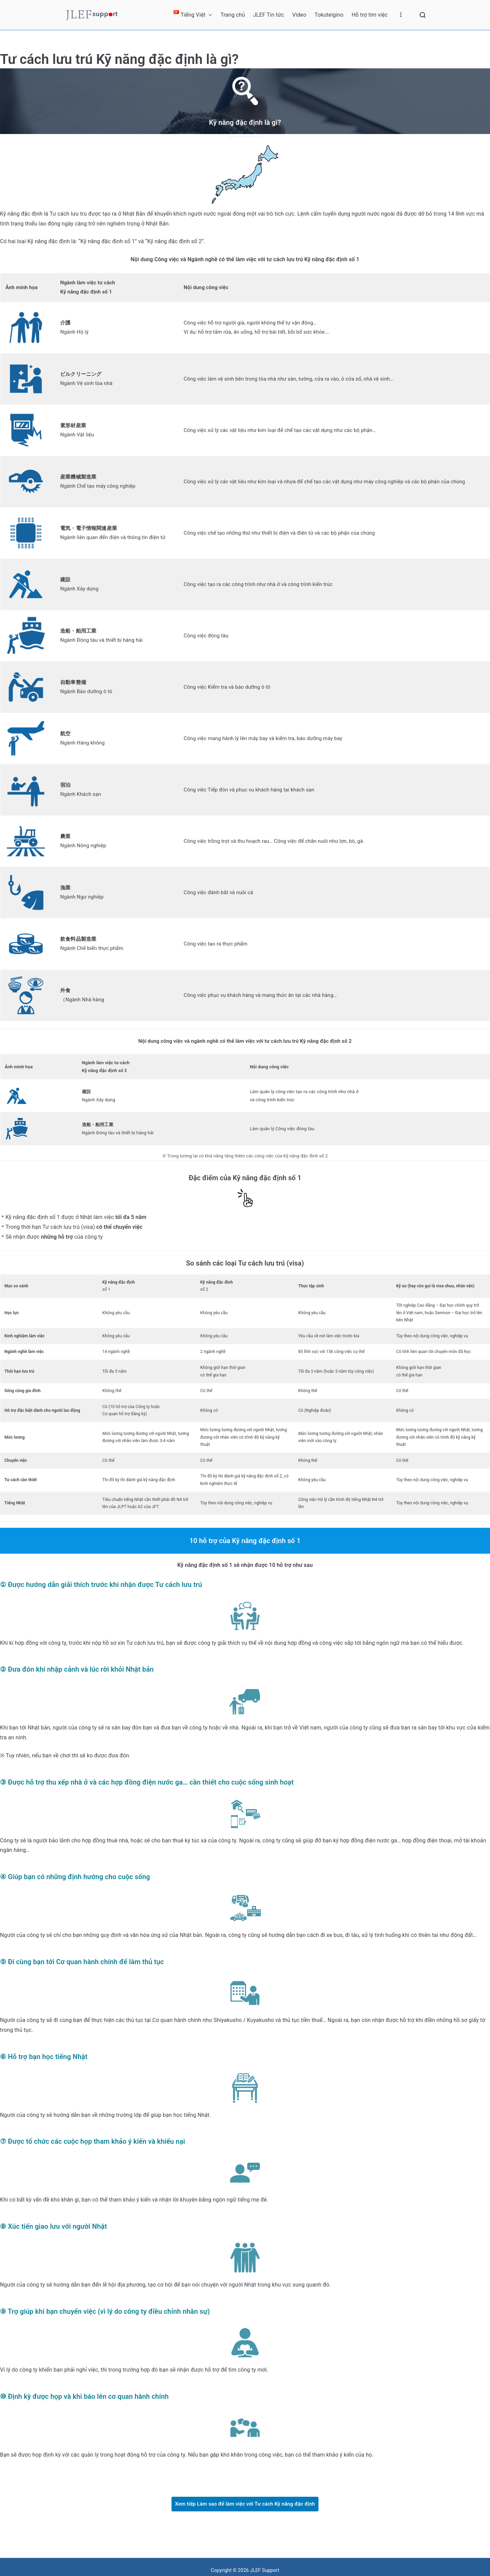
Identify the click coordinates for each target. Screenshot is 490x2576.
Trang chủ (232, 15)
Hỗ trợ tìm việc (370, 15)
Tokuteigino (328, 15)
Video (299, 15)
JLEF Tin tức (268, 15)
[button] (209, 15)
